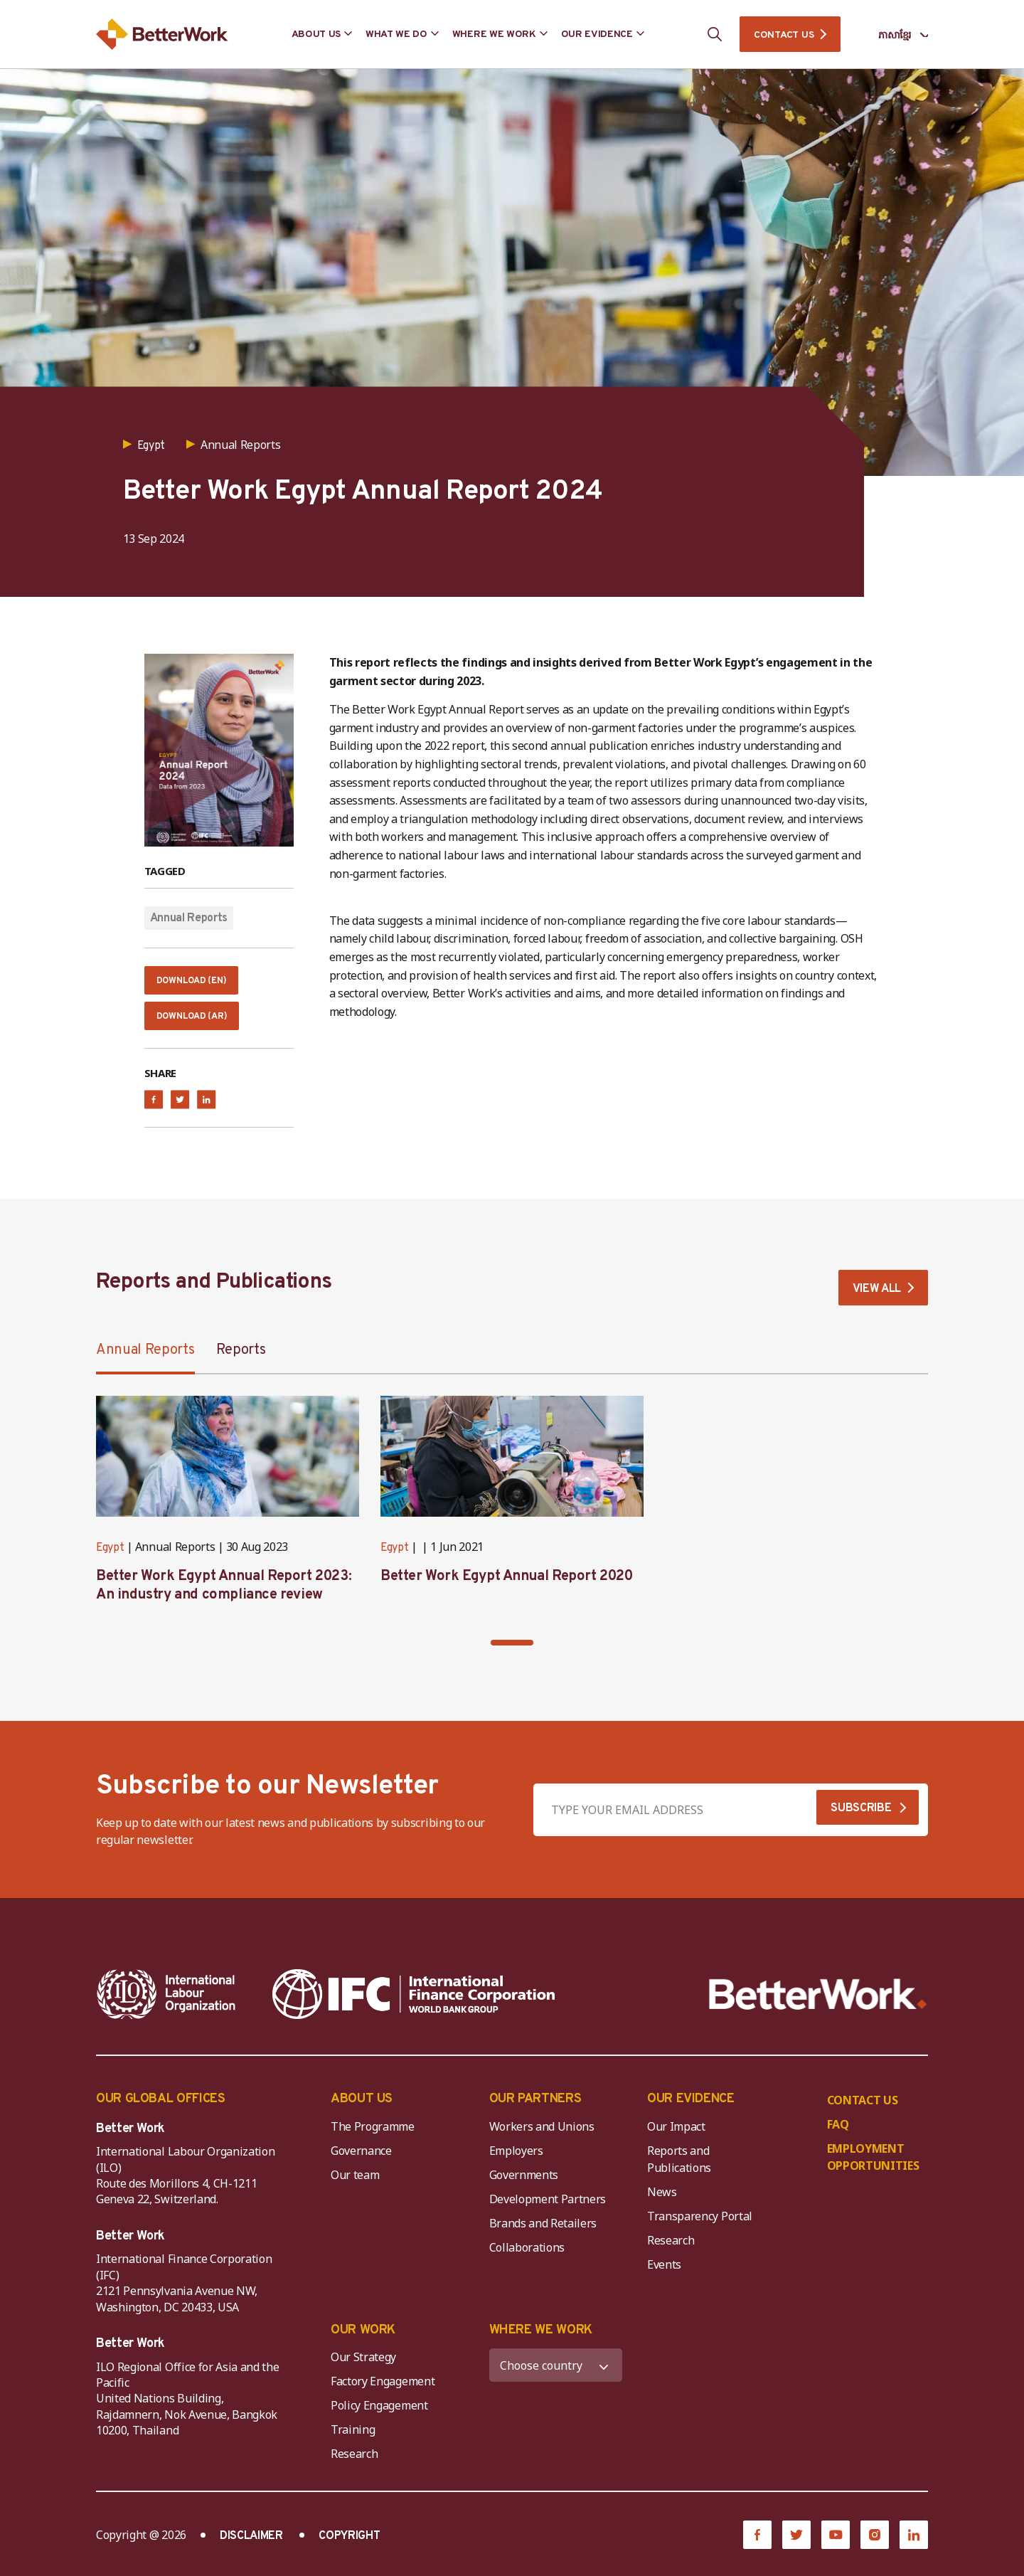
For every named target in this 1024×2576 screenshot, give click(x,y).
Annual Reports (189, 918)
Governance (361, 2160)
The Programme (373, 2136)
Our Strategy (363, 2367)
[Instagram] (874, 2544)
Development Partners (548, 2209)
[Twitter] (796, 2544)
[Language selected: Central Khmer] (893, 34)
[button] (512, 1652)
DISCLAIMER (251, 2546)
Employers (516, 2160)
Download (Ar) (198, 1024)
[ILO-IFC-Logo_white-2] (166, 2004)
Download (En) (198, 983)
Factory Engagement (382, 2391)
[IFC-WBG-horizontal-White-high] (413, 2004)
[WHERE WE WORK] (556, 2375)
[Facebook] (757, 2544)
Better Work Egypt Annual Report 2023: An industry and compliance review (223, 1595)
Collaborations (527, 2257)
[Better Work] (818, 2004)
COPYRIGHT (349, 2546)
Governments (523, 2185)
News (662, 2202)
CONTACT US (784, 35)
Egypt (110, 1558)
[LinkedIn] (914, 2544)
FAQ (838, 2134)
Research (670, 2250)
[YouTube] (835, 2544)
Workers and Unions (541, 2136)
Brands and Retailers (543, 2233)
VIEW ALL (877, 1299)
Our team (355, 2185)
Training (353, 2439)
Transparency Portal (699, 2226)
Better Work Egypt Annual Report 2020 (506, 1586)
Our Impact (676, 2136)
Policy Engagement (382, 2415)
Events (664, 2274)
